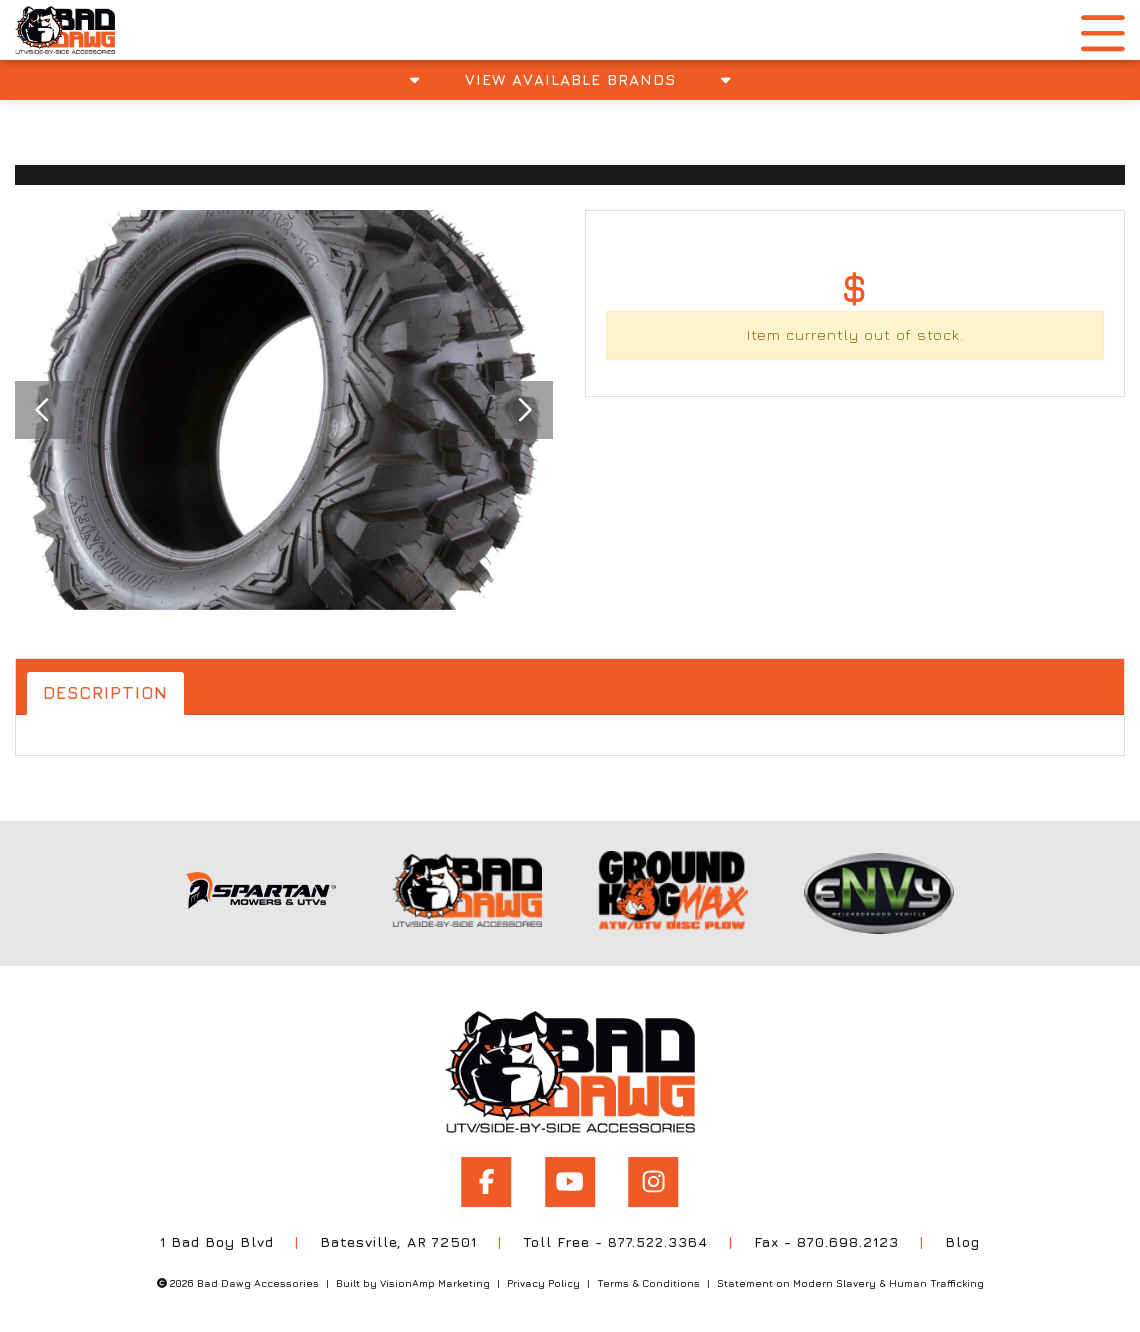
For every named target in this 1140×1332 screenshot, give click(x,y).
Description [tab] (108, 693)
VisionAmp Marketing (435, 1279)
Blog (964, 1237)
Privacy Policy (543, 1279)
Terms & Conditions (648, 1279)
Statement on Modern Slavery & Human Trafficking (850, 1279)
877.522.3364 (658, 1237)
